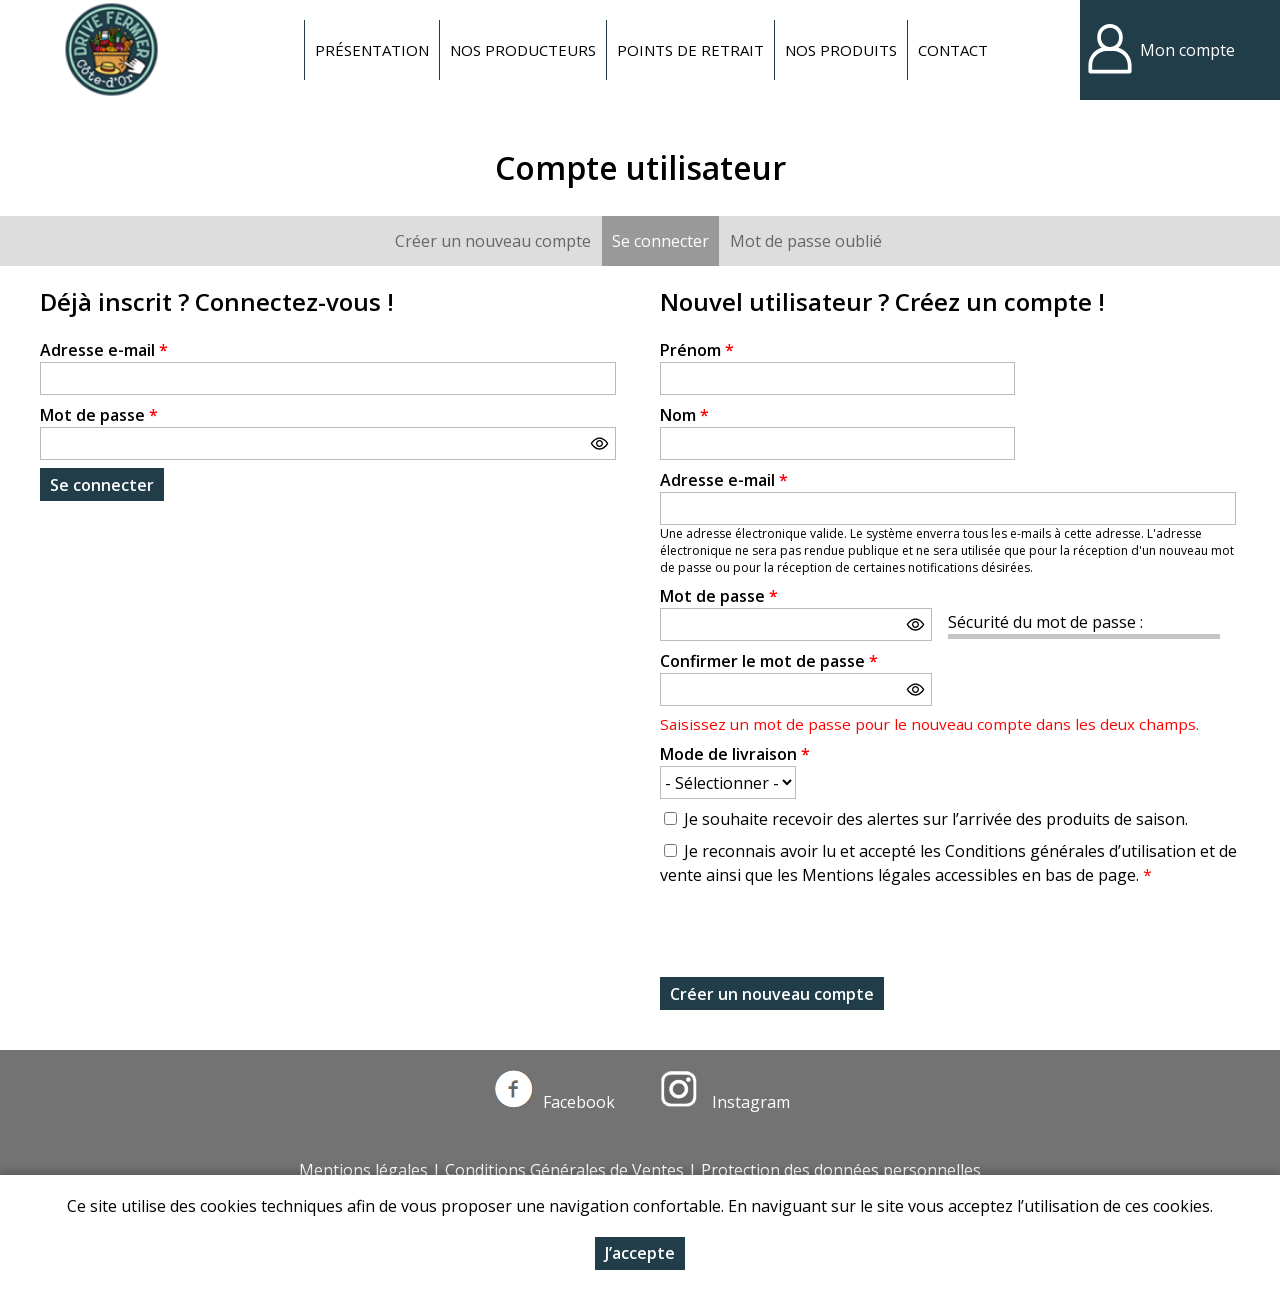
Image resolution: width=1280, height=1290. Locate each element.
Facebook (555, 1102)
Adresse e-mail (104, 350)
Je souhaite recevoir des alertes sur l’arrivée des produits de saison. (936, 819)
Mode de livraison (735, 754)
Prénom (697, 350)
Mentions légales (363, 1170)
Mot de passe (99, 415)
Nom (684, 415)
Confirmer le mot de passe (769, 661)
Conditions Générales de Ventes (564, 1170)
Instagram (725, 1102)
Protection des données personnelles (841, 1170)
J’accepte (640, 1253)
